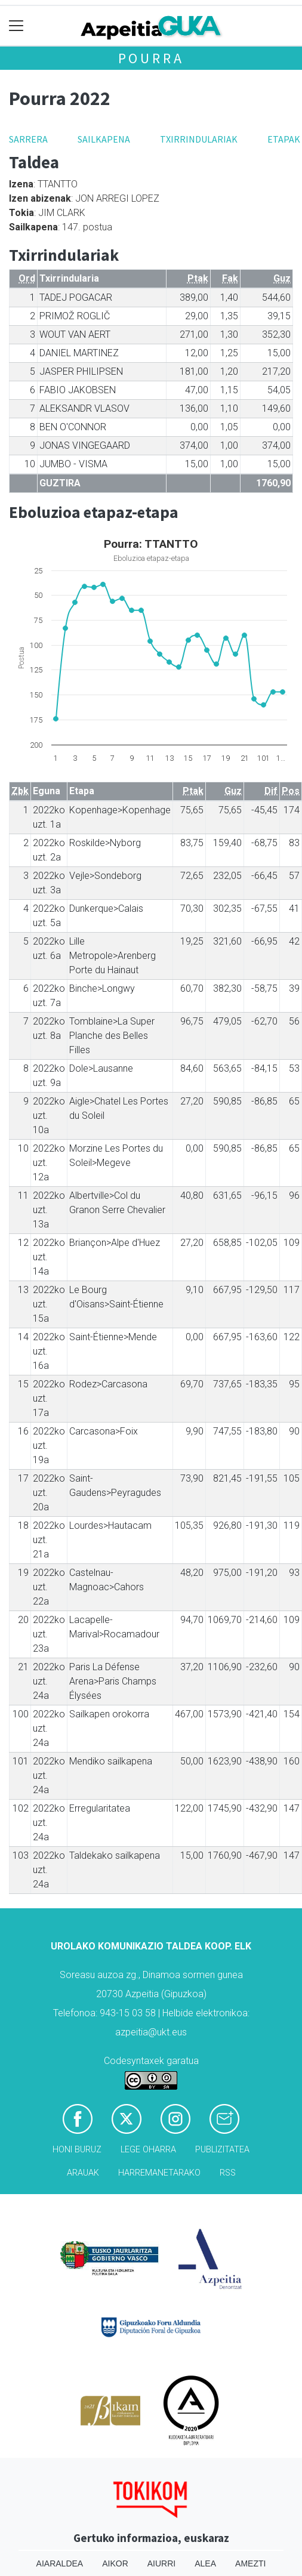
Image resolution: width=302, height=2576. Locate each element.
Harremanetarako (159, 2173)
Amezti (250, 2563)
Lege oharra (148, 2150)
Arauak (83, 2173)
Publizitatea (222, 2150)
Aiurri (161, 2563)
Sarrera (28, 139)
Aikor (115, 2563)
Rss (228, 2173)
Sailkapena (104, 139)
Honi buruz (77, 2150)
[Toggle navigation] (16, 26)
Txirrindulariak (199, 139)
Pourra (151, 58)
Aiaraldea (60, 2563)
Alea (205, 2563)
